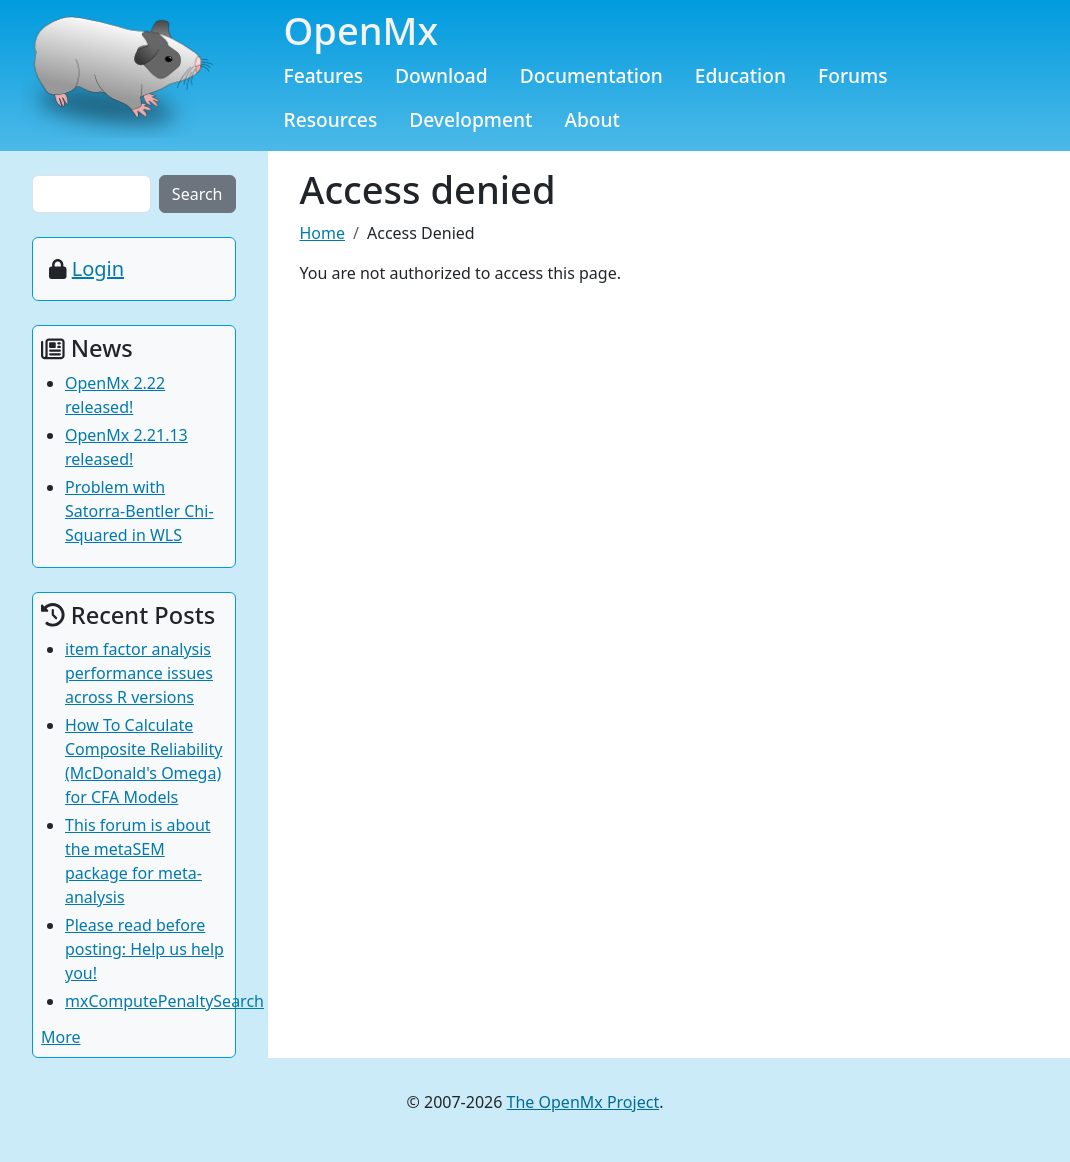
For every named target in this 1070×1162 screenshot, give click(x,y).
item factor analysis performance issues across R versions (139, 673)
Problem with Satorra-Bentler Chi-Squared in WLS (139, 511)
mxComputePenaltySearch (164, 1001)
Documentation (591, 75)
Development (470, 119)
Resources (331, 119)
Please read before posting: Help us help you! (144, 949)
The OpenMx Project (583, 1102)
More (61, 1037)
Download (441, 75)
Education (740, 75)
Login (98, 268)
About (592, 119)
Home (323, 233)
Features (324, 75)
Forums (853, 75)
